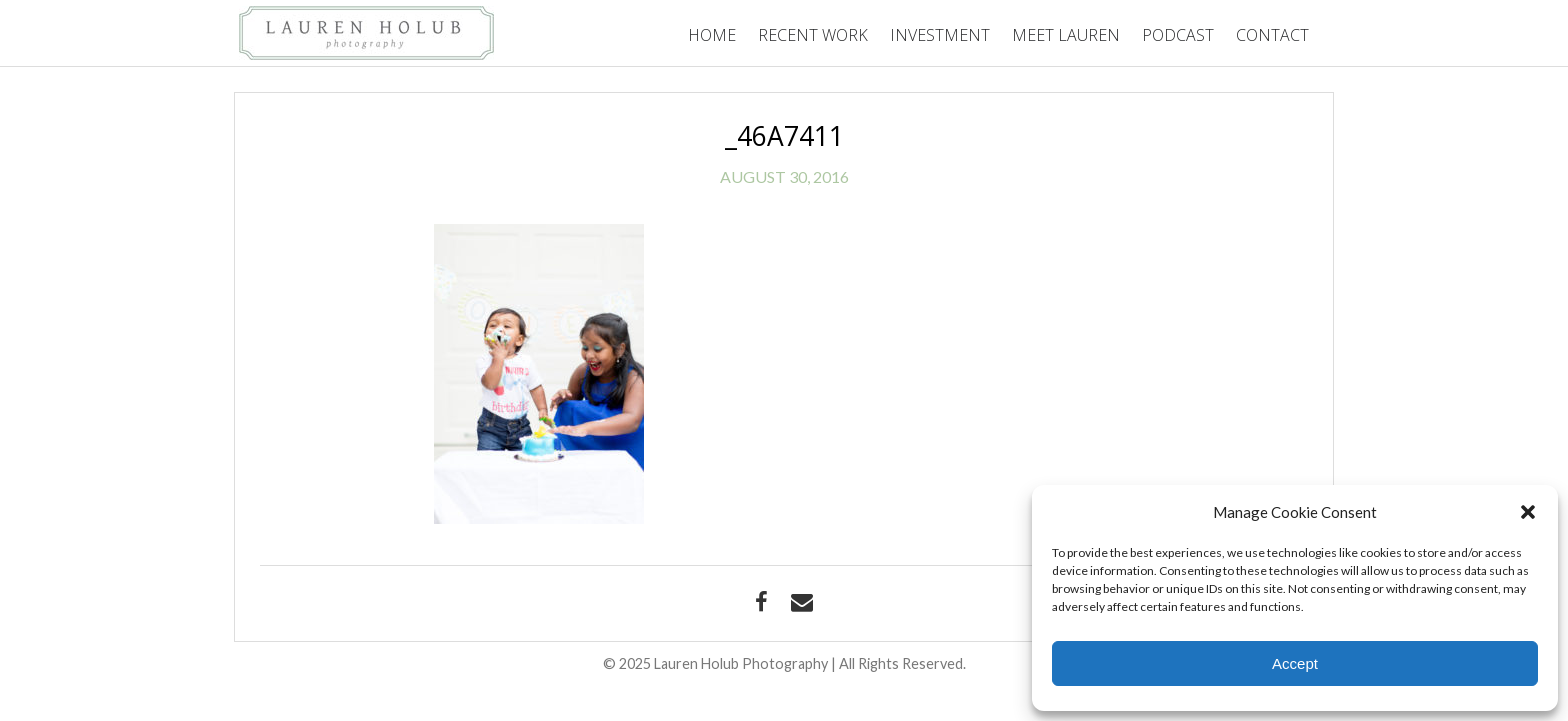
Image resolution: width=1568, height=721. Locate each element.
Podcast (1178, 35)
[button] (1528, 512)
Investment (940, 35)
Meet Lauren (1066, 35)
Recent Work (813, 35)
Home (712, 35)
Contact (1272, 35)
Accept (1295, 663)
